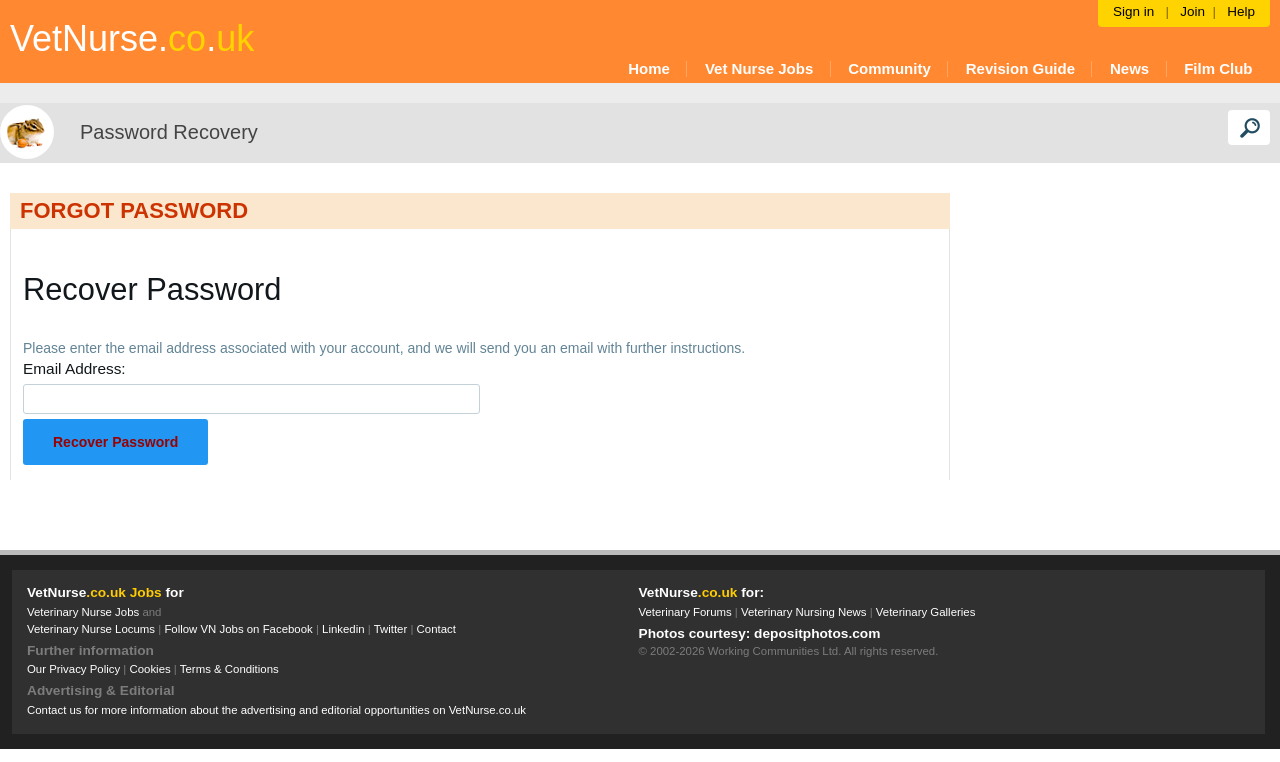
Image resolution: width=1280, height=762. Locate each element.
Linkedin (343, 629)
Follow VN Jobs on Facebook (238, 629)
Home (649, 68)
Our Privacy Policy (73, 669)
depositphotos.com (817, 633)
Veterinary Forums (685, 612)
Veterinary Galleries (926, 612)
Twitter (391, 629)
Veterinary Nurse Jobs (83, 612)
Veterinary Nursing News (804, 612)
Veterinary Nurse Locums (91, 629)
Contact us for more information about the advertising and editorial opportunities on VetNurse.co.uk (276, 710)
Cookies (149, 669)
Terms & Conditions (229, 669)
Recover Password (115, 442)
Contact (436, 629)
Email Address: (74, 369)
